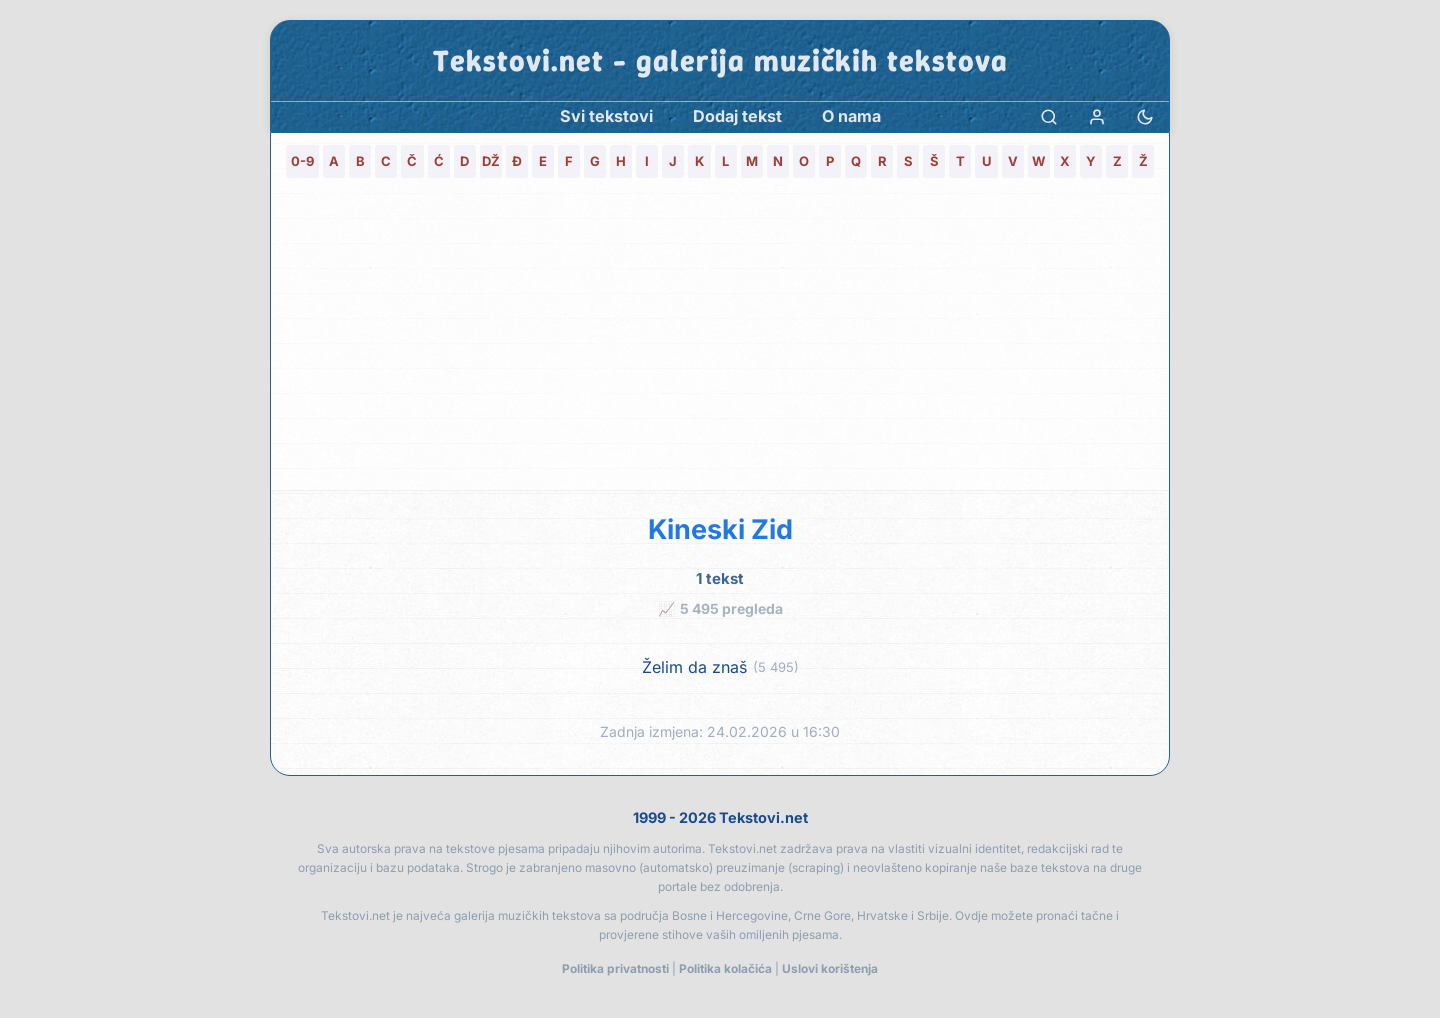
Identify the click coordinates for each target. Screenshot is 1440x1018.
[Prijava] (1097, 116)
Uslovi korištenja (830, 968)
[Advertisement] (720, 340)
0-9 (302, 161)
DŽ (491, 161)
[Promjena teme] (1145, 116)
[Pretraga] (1049, 116)
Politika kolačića (725, 968)
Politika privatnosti (615, 968)
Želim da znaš (694, 667)
